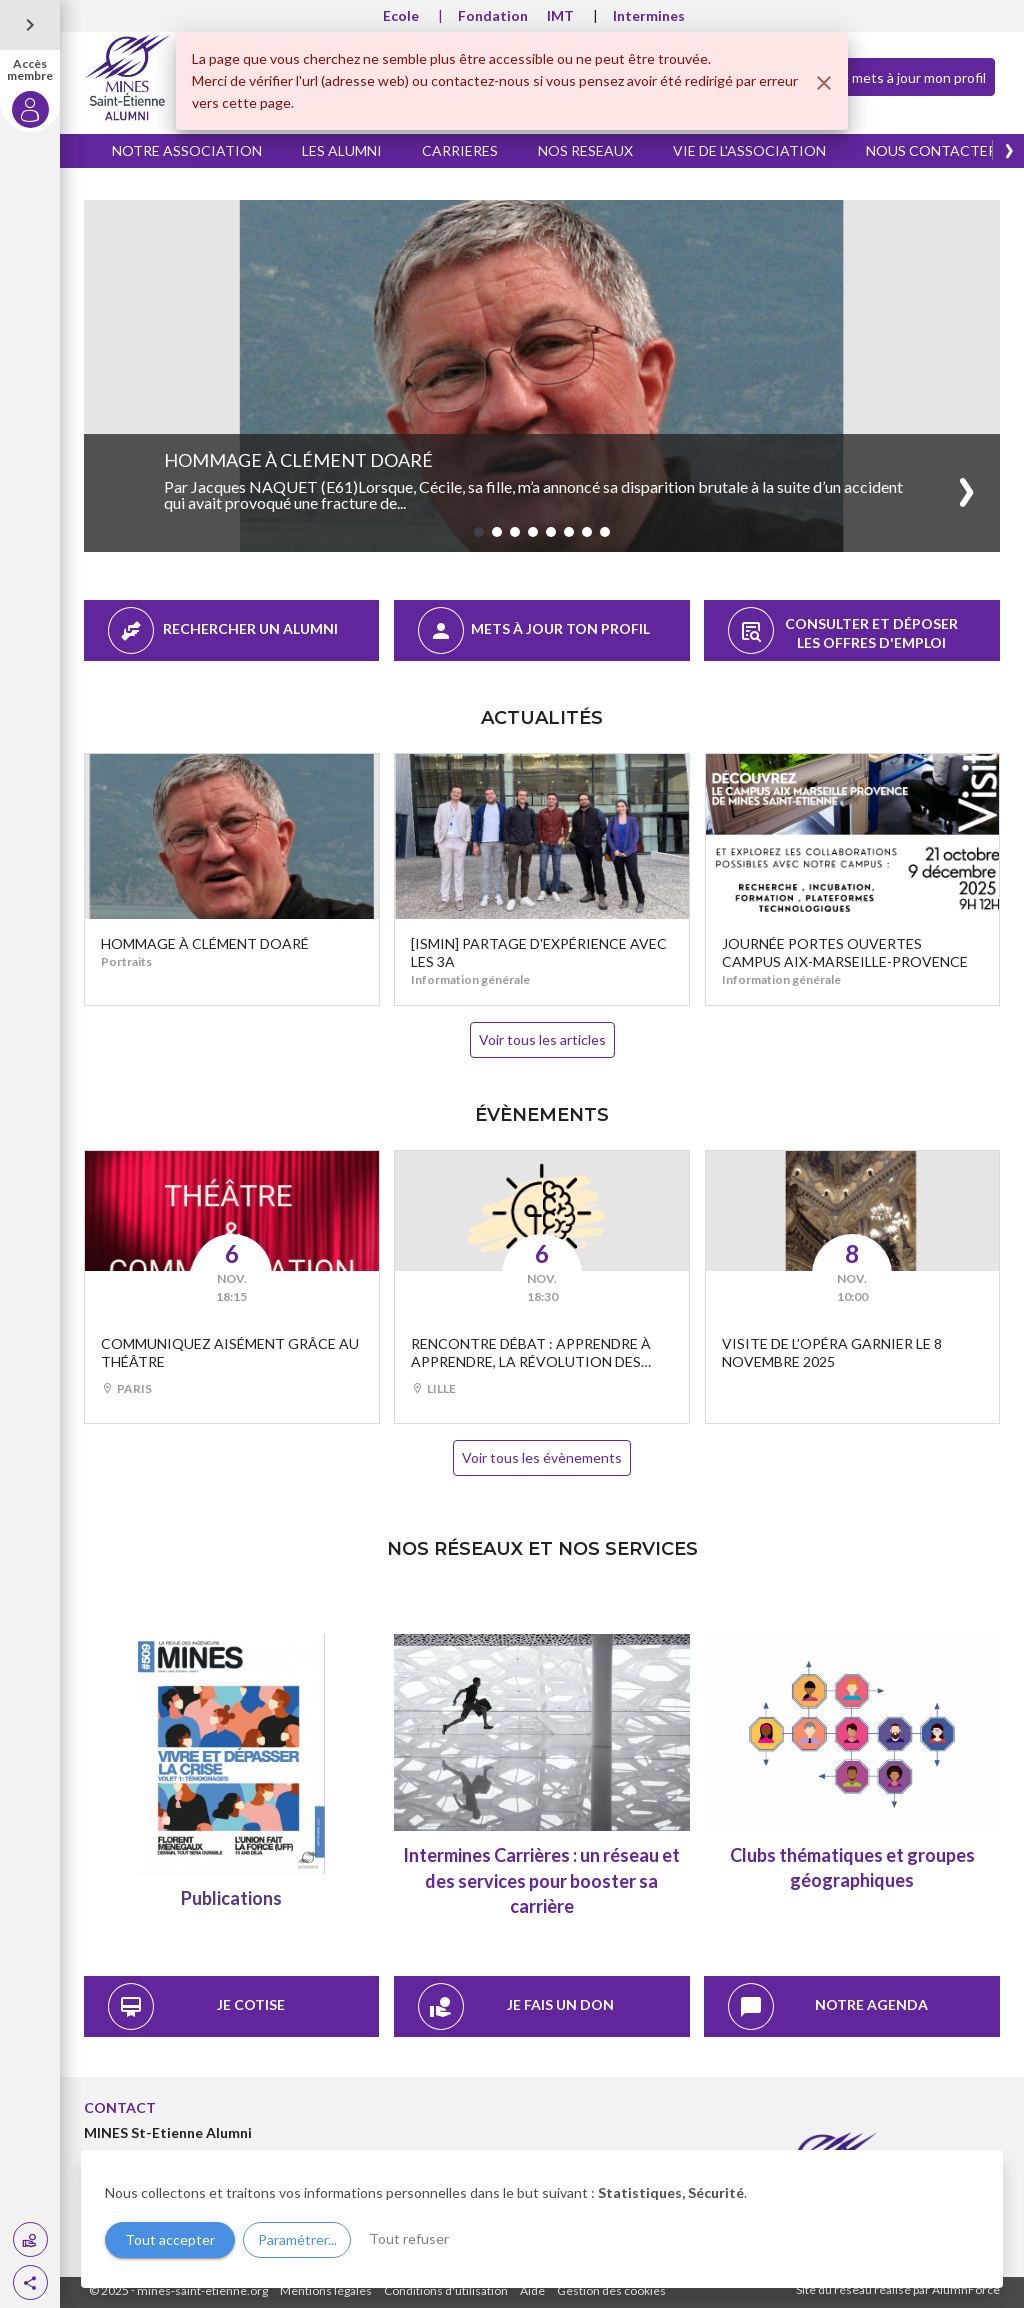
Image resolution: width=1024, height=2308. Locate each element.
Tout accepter (170, 2239)
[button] (30, 2282)
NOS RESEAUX (585, 150)
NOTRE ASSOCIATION (187, 150)
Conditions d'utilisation (446, 2290)
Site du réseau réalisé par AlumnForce (898, 2289)
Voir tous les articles (542, 1039)
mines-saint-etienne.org (202, 2290)
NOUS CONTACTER (931, 150)
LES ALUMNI (342, 150)
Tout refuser (409, 2238)
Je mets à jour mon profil (893, 76)
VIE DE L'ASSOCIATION (749, 150)
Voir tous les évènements (542, 1457)
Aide (532, 2290)
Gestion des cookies (611, 2290)
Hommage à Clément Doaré (298, 460)
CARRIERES (460, 150)
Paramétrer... (297, 2239)
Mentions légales (326, 2290)
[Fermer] (824, 83)
